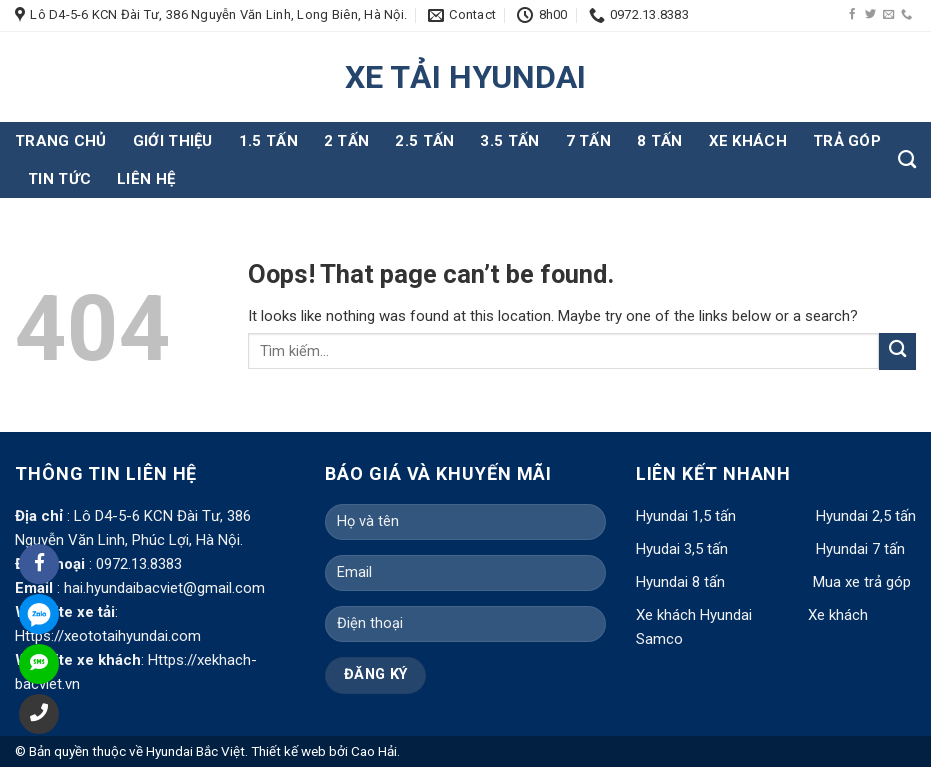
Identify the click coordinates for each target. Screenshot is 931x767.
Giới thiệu (173, 141)
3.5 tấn (509, 141)
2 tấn (347, 141)
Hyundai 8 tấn (680, 582)
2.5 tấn (424, 141)
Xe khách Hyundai (696, 615)
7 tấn (589, 141)
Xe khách (748, 141)
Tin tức (59, 179)
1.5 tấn (268, 141)
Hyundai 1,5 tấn (686, 516)
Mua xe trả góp (862, 582)
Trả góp (847, 141)
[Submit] (897, 351)
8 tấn (660, 141)
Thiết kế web (288, 751)
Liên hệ (146, 179)
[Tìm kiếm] (907, 160)
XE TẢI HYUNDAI (465, 77)
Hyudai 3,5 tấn (682, 549)
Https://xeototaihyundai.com (108, 636)
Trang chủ (61, 141)
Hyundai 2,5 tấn (866, 516)
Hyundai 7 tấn (860, 549)
